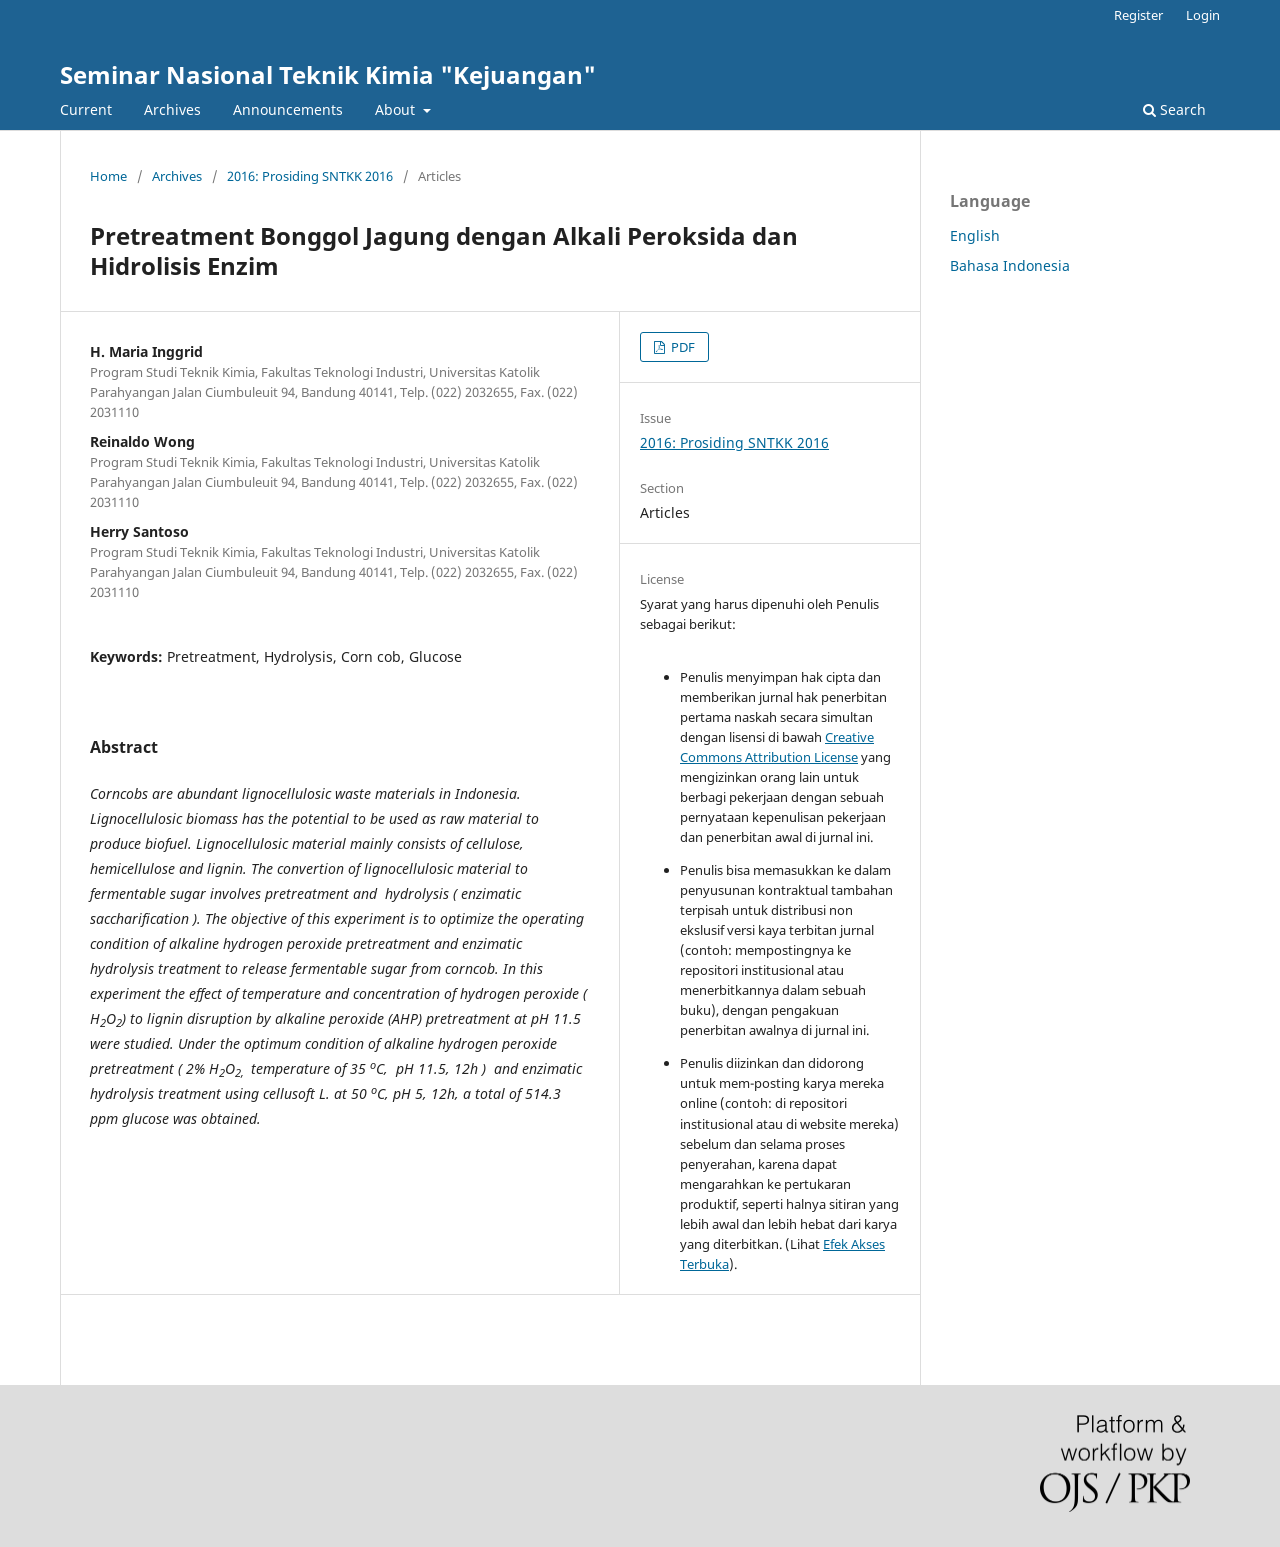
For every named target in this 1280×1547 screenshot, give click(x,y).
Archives (172, 109)
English (975, 235)
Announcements (288, 109)
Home (108, 176)
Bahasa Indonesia (1010, 265)
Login (1203, 15)
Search (1174, 109)
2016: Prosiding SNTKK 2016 (310, 176)
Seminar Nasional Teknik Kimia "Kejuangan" (328, 74)
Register (1138, 15)
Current (86, 109)
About (397, 109)
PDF (681, 347)
